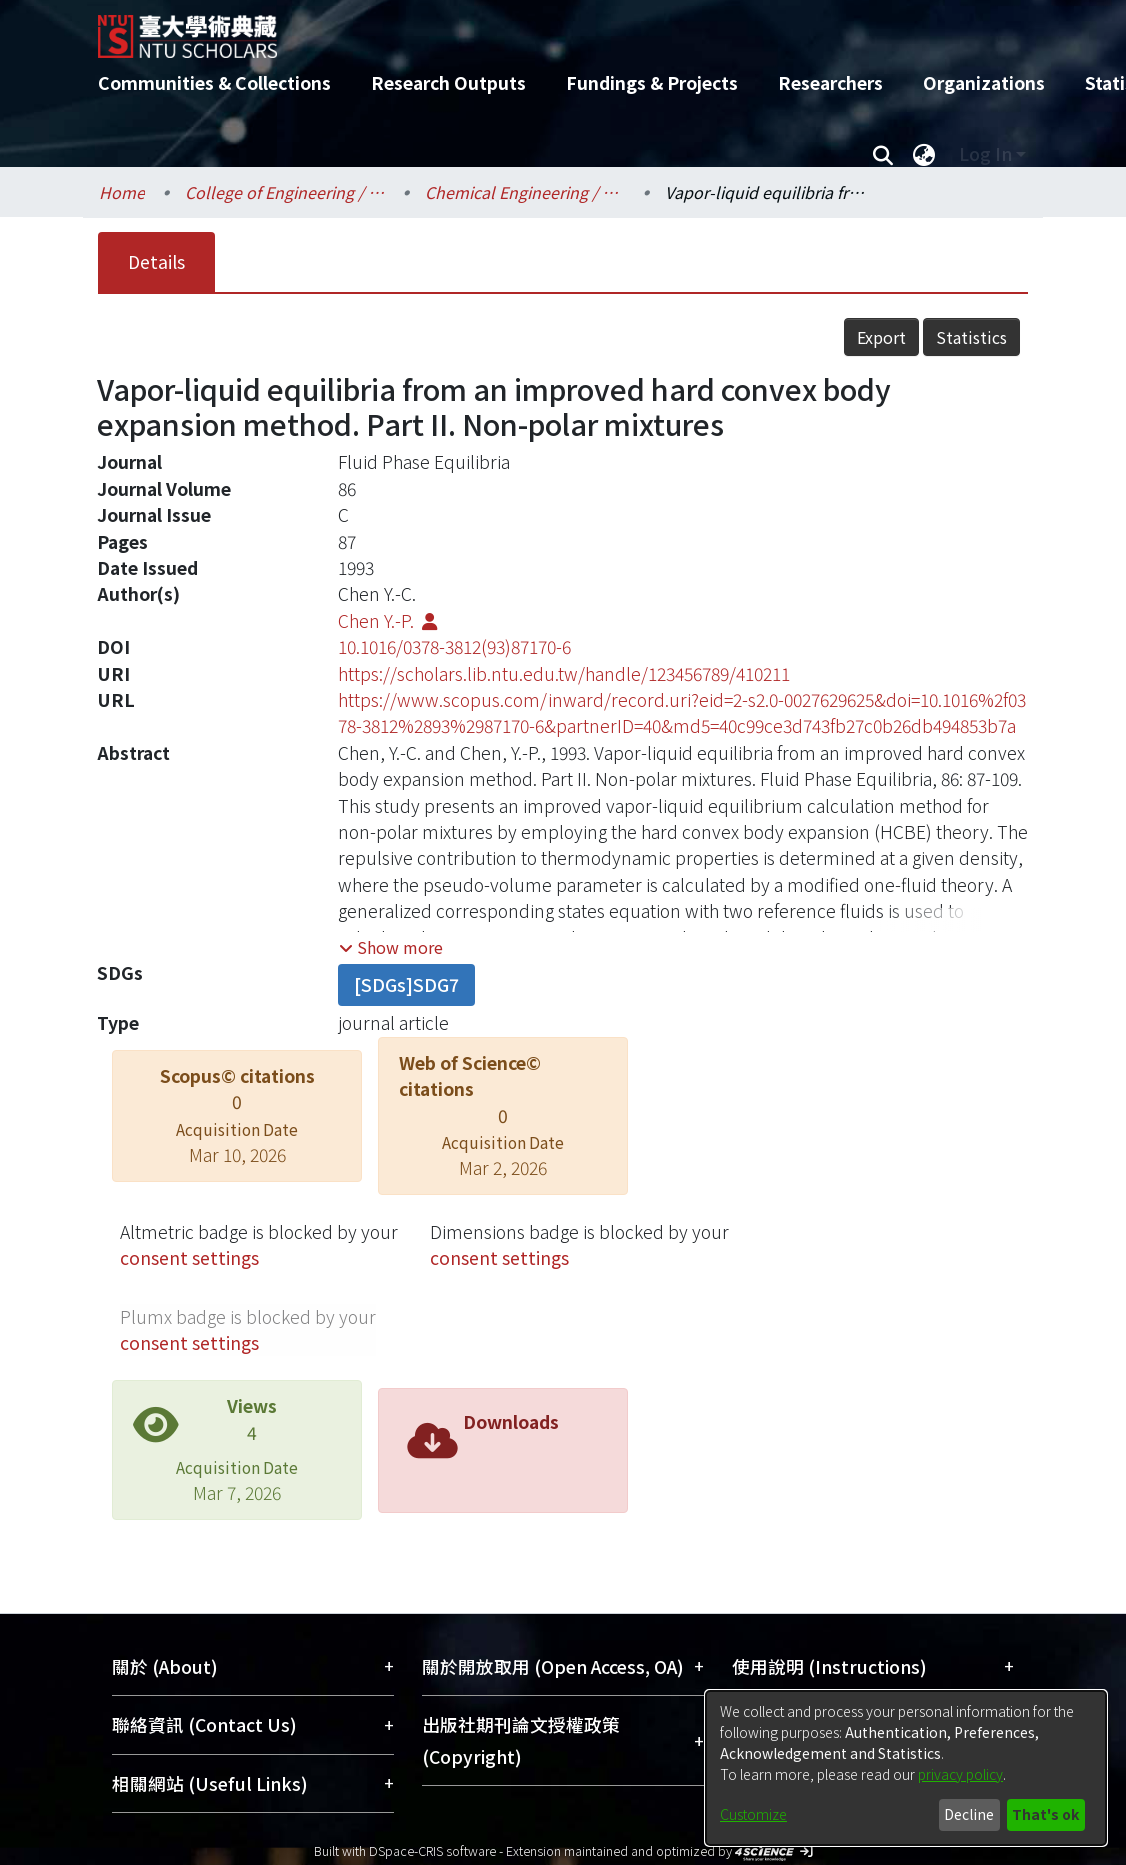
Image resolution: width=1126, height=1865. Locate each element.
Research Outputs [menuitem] (448, 82)
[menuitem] (924, 154)
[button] (391, 947)
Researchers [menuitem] (830, 82)
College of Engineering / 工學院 (285, 192)
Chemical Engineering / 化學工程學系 (525, 192)
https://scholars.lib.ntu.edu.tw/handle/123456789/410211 (564, 673)
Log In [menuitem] (985, 153)
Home (122, 192)
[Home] (545, 29)
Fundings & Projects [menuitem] (652, 82)
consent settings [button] (189, 1257)
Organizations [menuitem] (984, 82)
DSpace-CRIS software (432, 1850)
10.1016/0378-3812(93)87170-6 (454, 646)
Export (881, 337)
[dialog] (906, 1768)
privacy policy (960, 1774)
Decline (969, 1814)
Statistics (971, 337)
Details (156, 261)
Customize (753, 1814)
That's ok (1045, 1814)
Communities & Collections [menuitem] (214, 82)
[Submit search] (882, 154)
